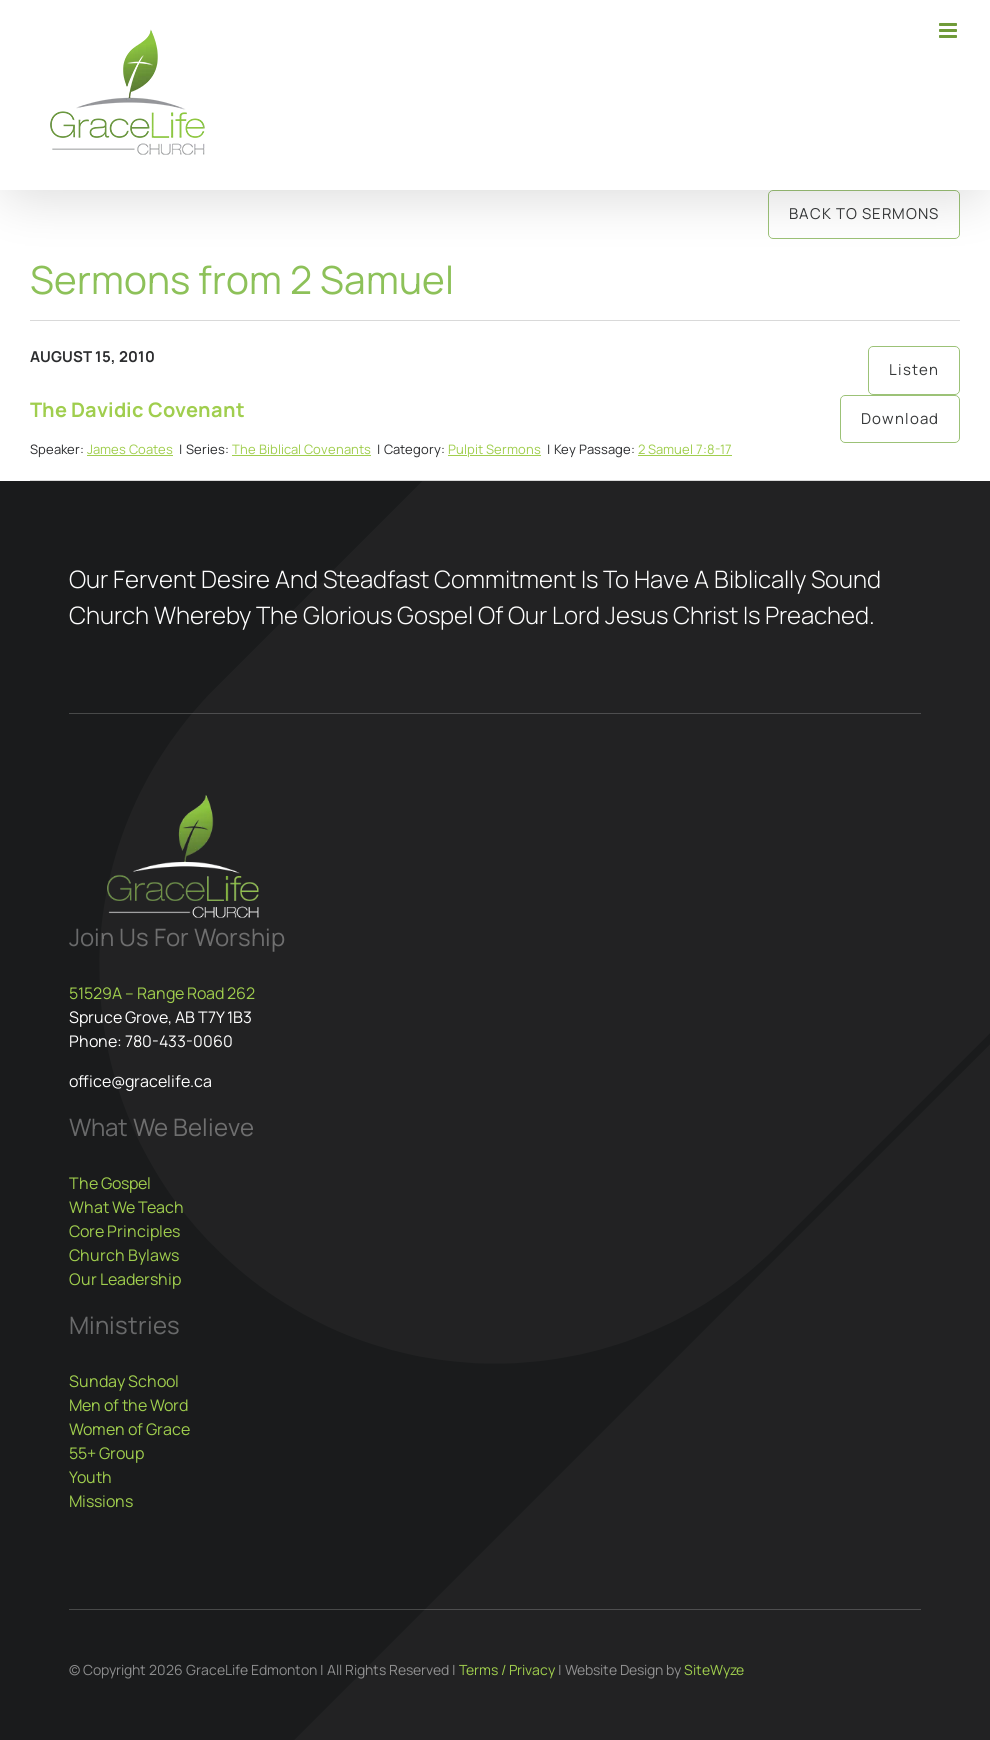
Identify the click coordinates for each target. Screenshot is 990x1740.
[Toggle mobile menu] (949, 30)
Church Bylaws (124, 1255)
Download (900, 418)
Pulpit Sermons (494, 449)
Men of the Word (128, 1405)
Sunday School (124, 1381)
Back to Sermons (864, 213)
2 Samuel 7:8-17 (685, 449)
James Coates (130, 449)
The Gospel (110, 1183)
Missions (101, 1501)
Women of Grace (129, 1429)
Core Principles (124, 1231)
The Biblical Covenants (301, 449)
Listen (914, 369)
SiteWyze (714, 1669)
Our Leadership (125, 1279)
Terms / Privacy (507, 1669)
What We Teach (126, 1207)
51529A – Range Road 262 (162, 993)
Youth (90, 1477)
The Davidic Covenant (137, 409)
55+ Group (106, 1453)
